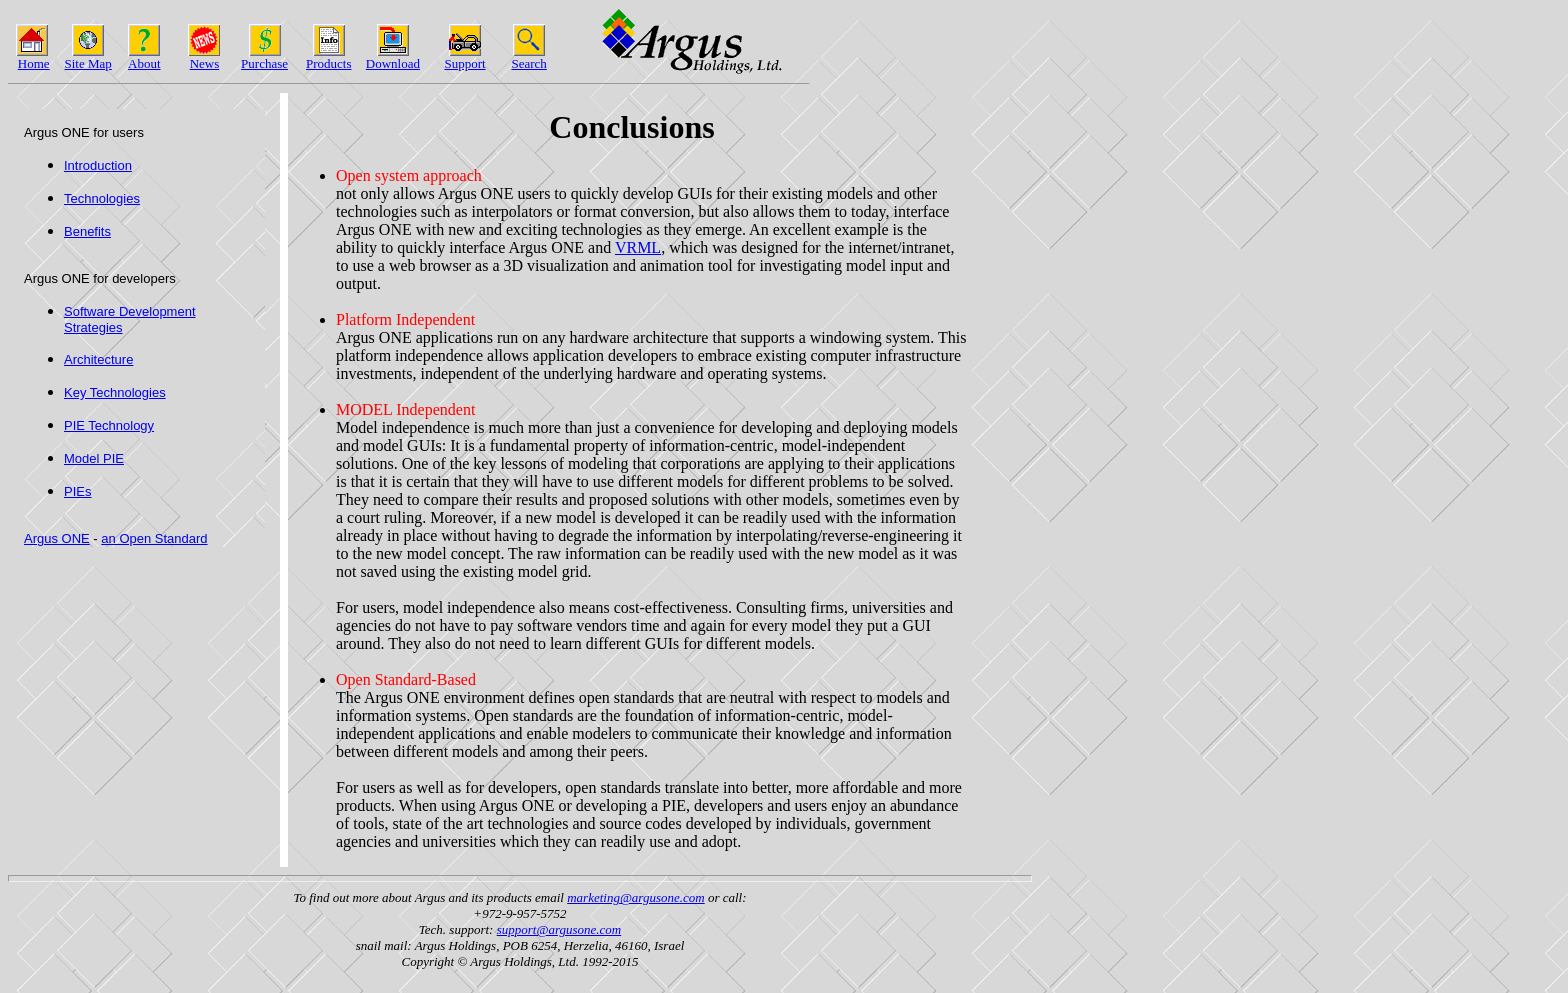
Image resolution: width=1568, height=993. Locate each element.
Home (34, 63)
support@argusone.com (559, 929)
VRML (638, 247)
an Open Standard (154, 538)
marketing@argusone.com (635, 897)
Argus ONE (57, 538)
